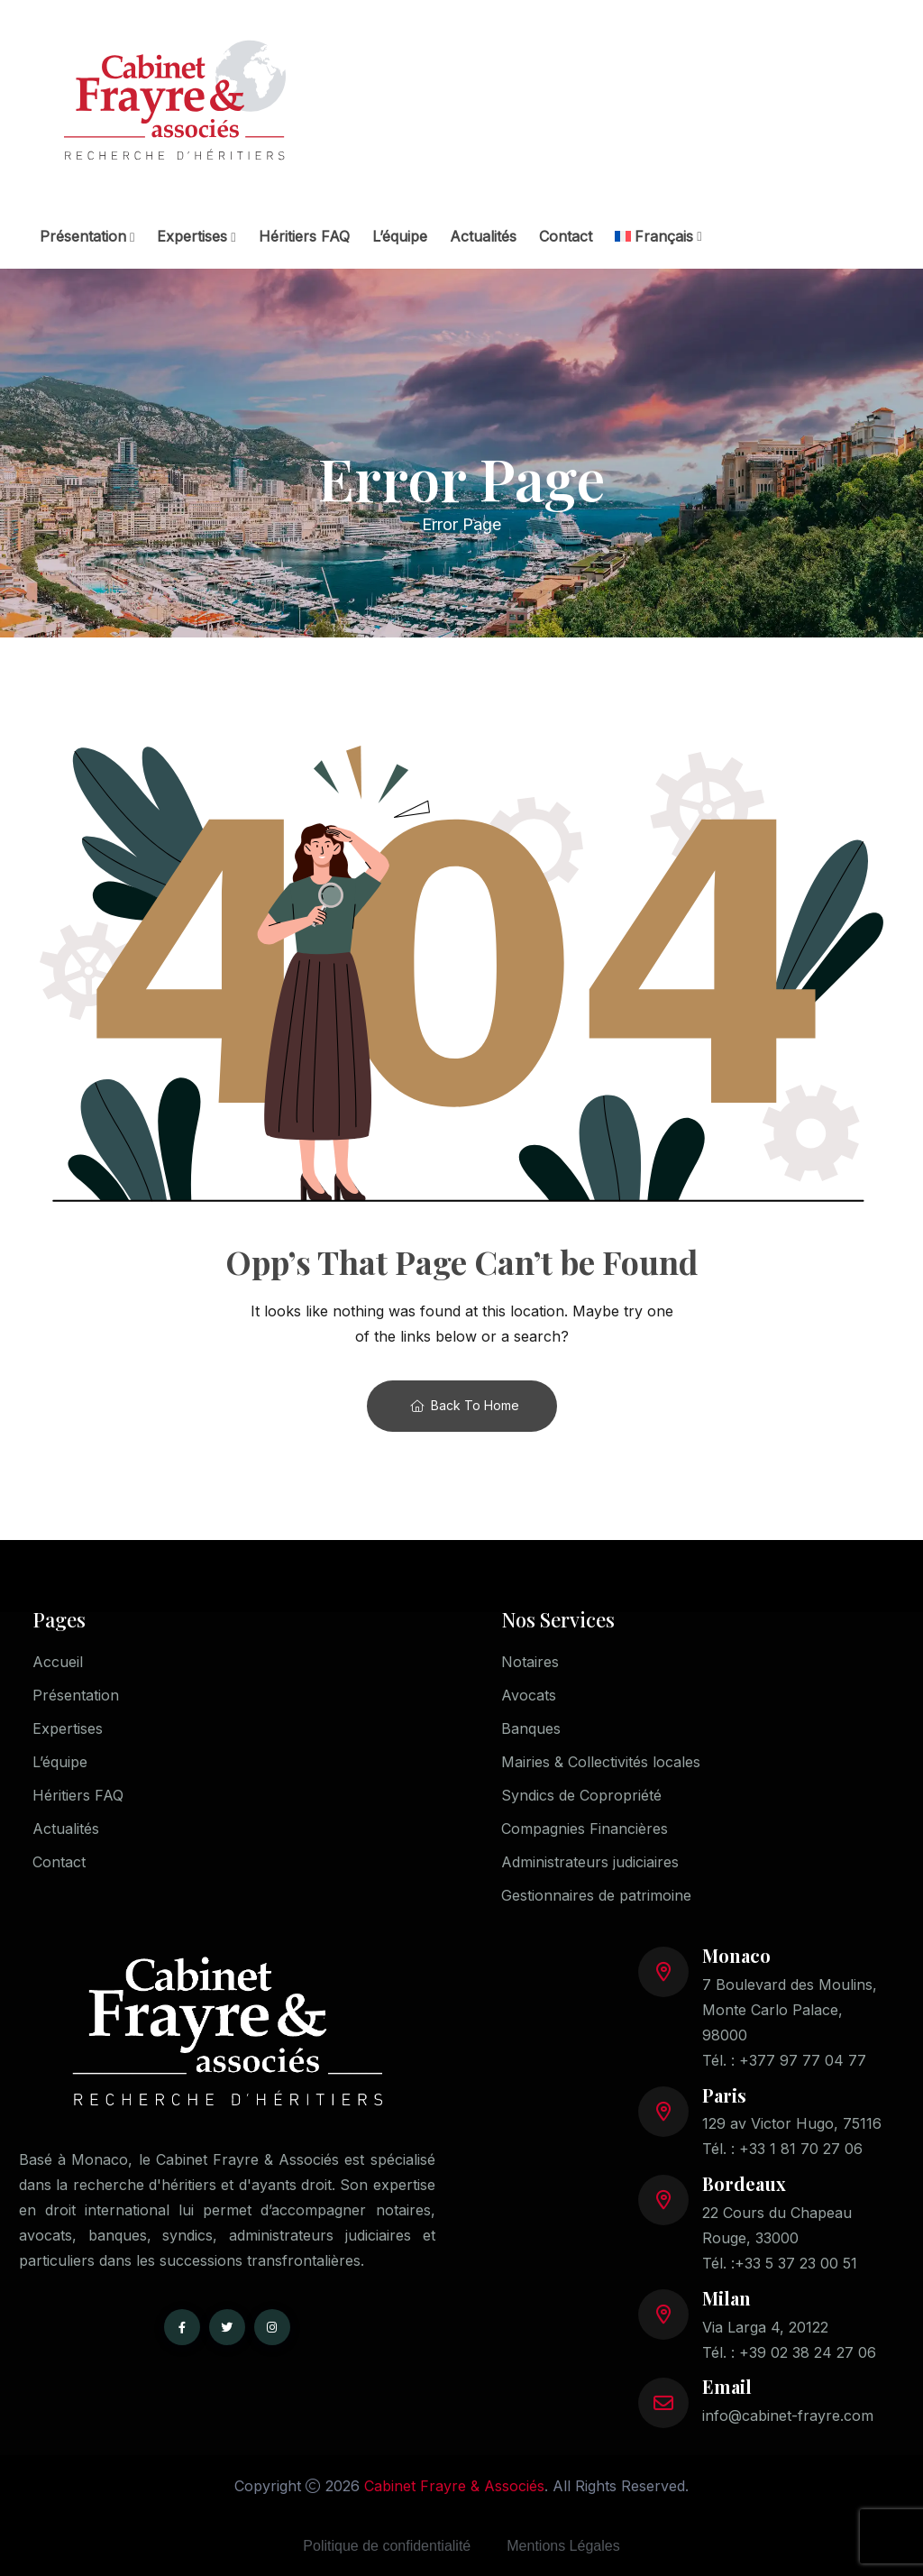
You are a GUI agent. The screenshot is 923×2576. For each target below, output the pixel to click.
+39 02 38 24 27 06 (807, 2352)
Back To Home (464, 1405)
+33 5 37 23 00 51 (796, 2263)
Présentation (83, 236)
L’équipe (399, 236)
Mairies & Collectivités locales (600, 1762)
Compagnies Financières (584, 1829)
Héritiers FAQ (304, 236)
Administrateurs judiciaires (590, 1862)
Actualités (483, 236)
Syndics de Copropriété (581, 1795)
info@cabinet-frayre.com (787, 2415)
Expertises (192, 236)
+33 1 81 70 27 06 (801, 2149)
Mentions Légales (563, 2545)
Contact (565, 236)
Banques (531, 1728)
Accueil (57, 1662)
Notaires (530, 1662)
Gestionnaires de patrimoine (596, 1895)
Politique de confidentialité (387, 2545)
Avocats (528, 1695)
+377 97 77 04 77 (802, 2060)
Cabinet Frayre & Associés (454, 2486)
